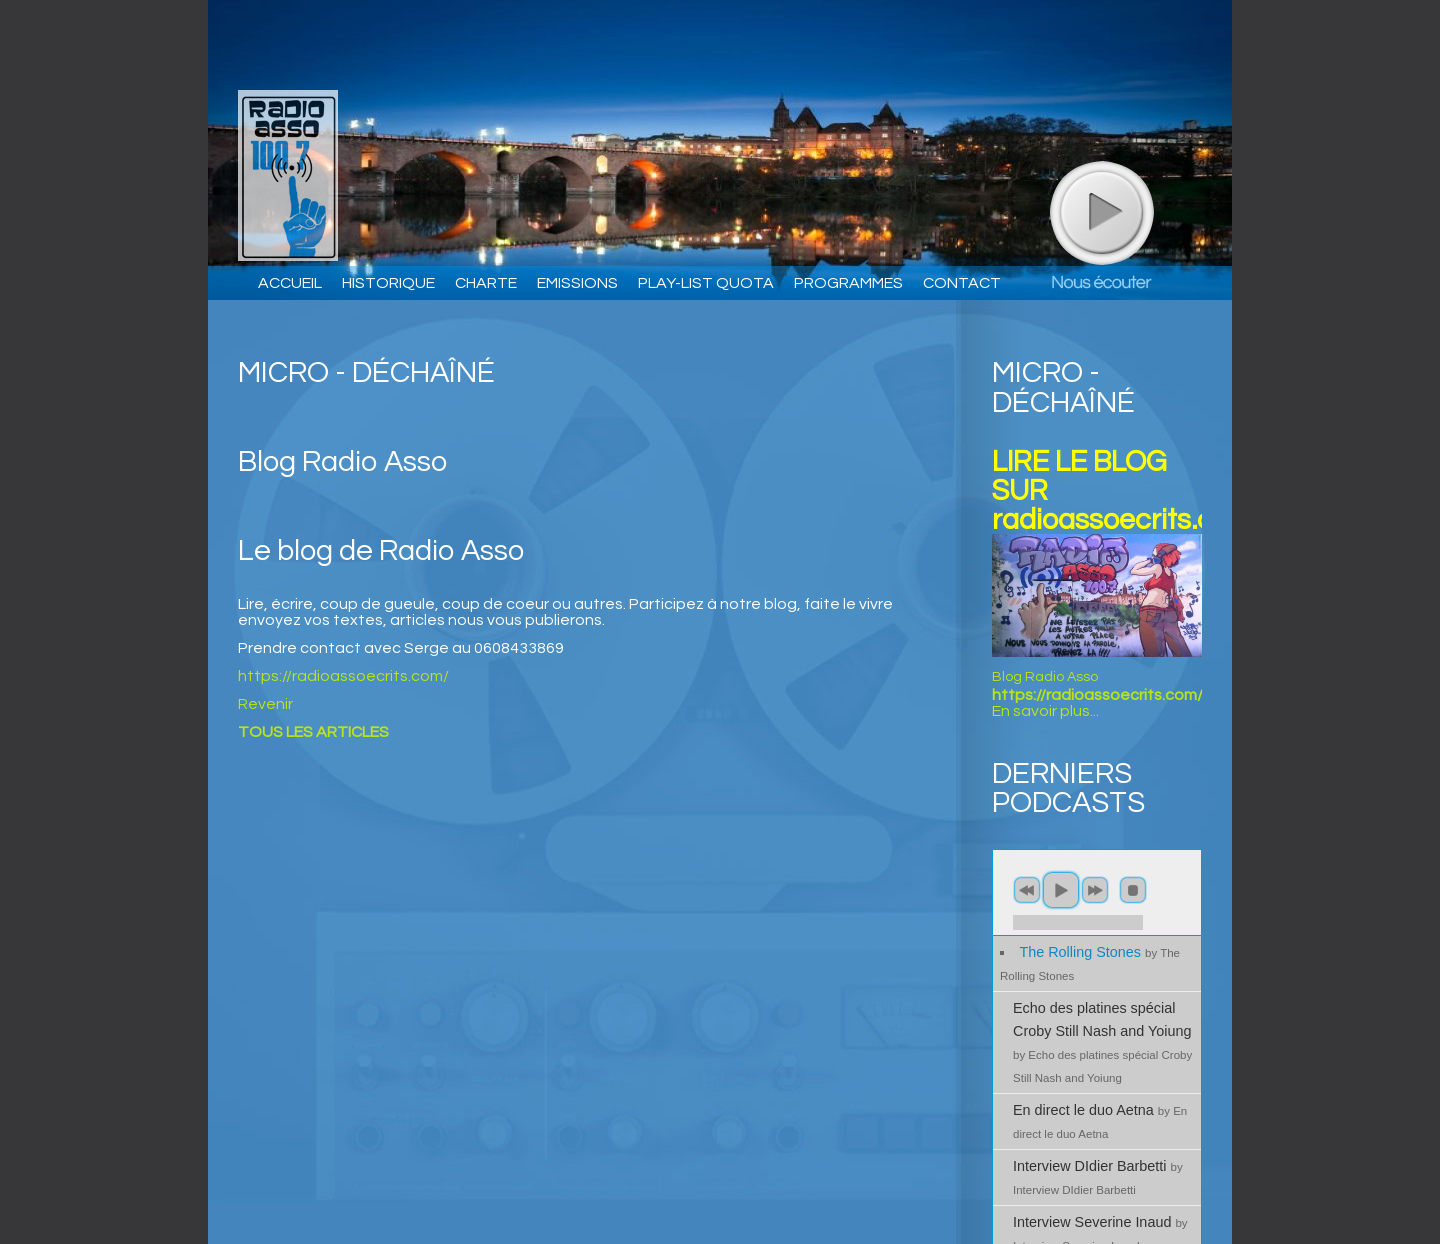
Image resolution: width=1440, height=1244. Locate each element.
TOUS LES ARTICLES (313, 732)
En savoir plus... (1045, 711)
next (1095, 890)
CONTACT (962, 283)
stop (1133, 890)
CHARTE (486, 283)
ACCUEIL (290, 283)
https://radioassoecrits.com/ (343, 676)
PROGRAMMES (848, 283)
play (1101, 212)
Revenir (265, 704)
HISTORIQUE (388, 283)
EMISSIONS (577, 283)
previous (1027, 890)
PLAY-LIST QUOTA (706, 283)
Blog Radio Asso (1045, 677)
